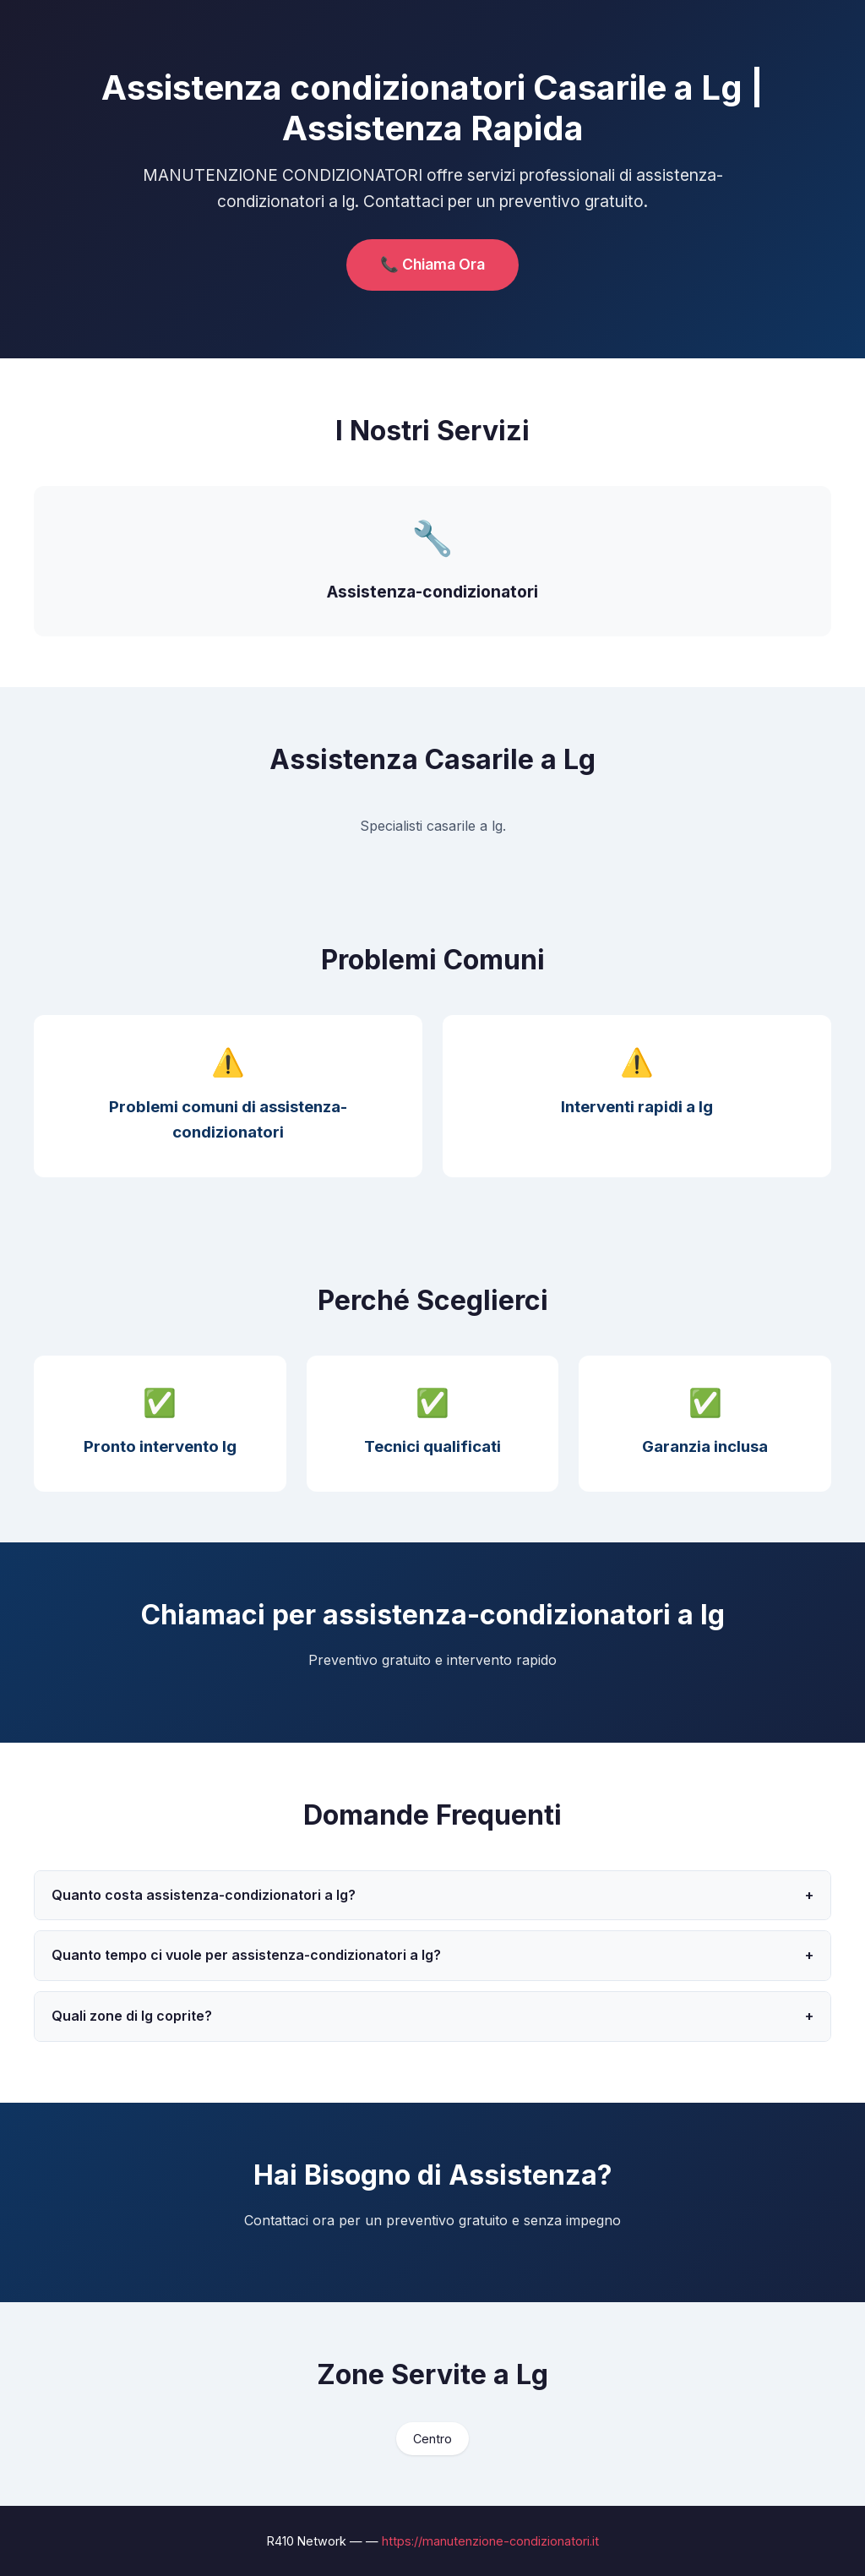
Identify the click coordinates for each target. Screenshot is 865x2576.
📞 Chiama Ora (432, 264)
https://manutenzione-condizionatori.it (490, 2541)
